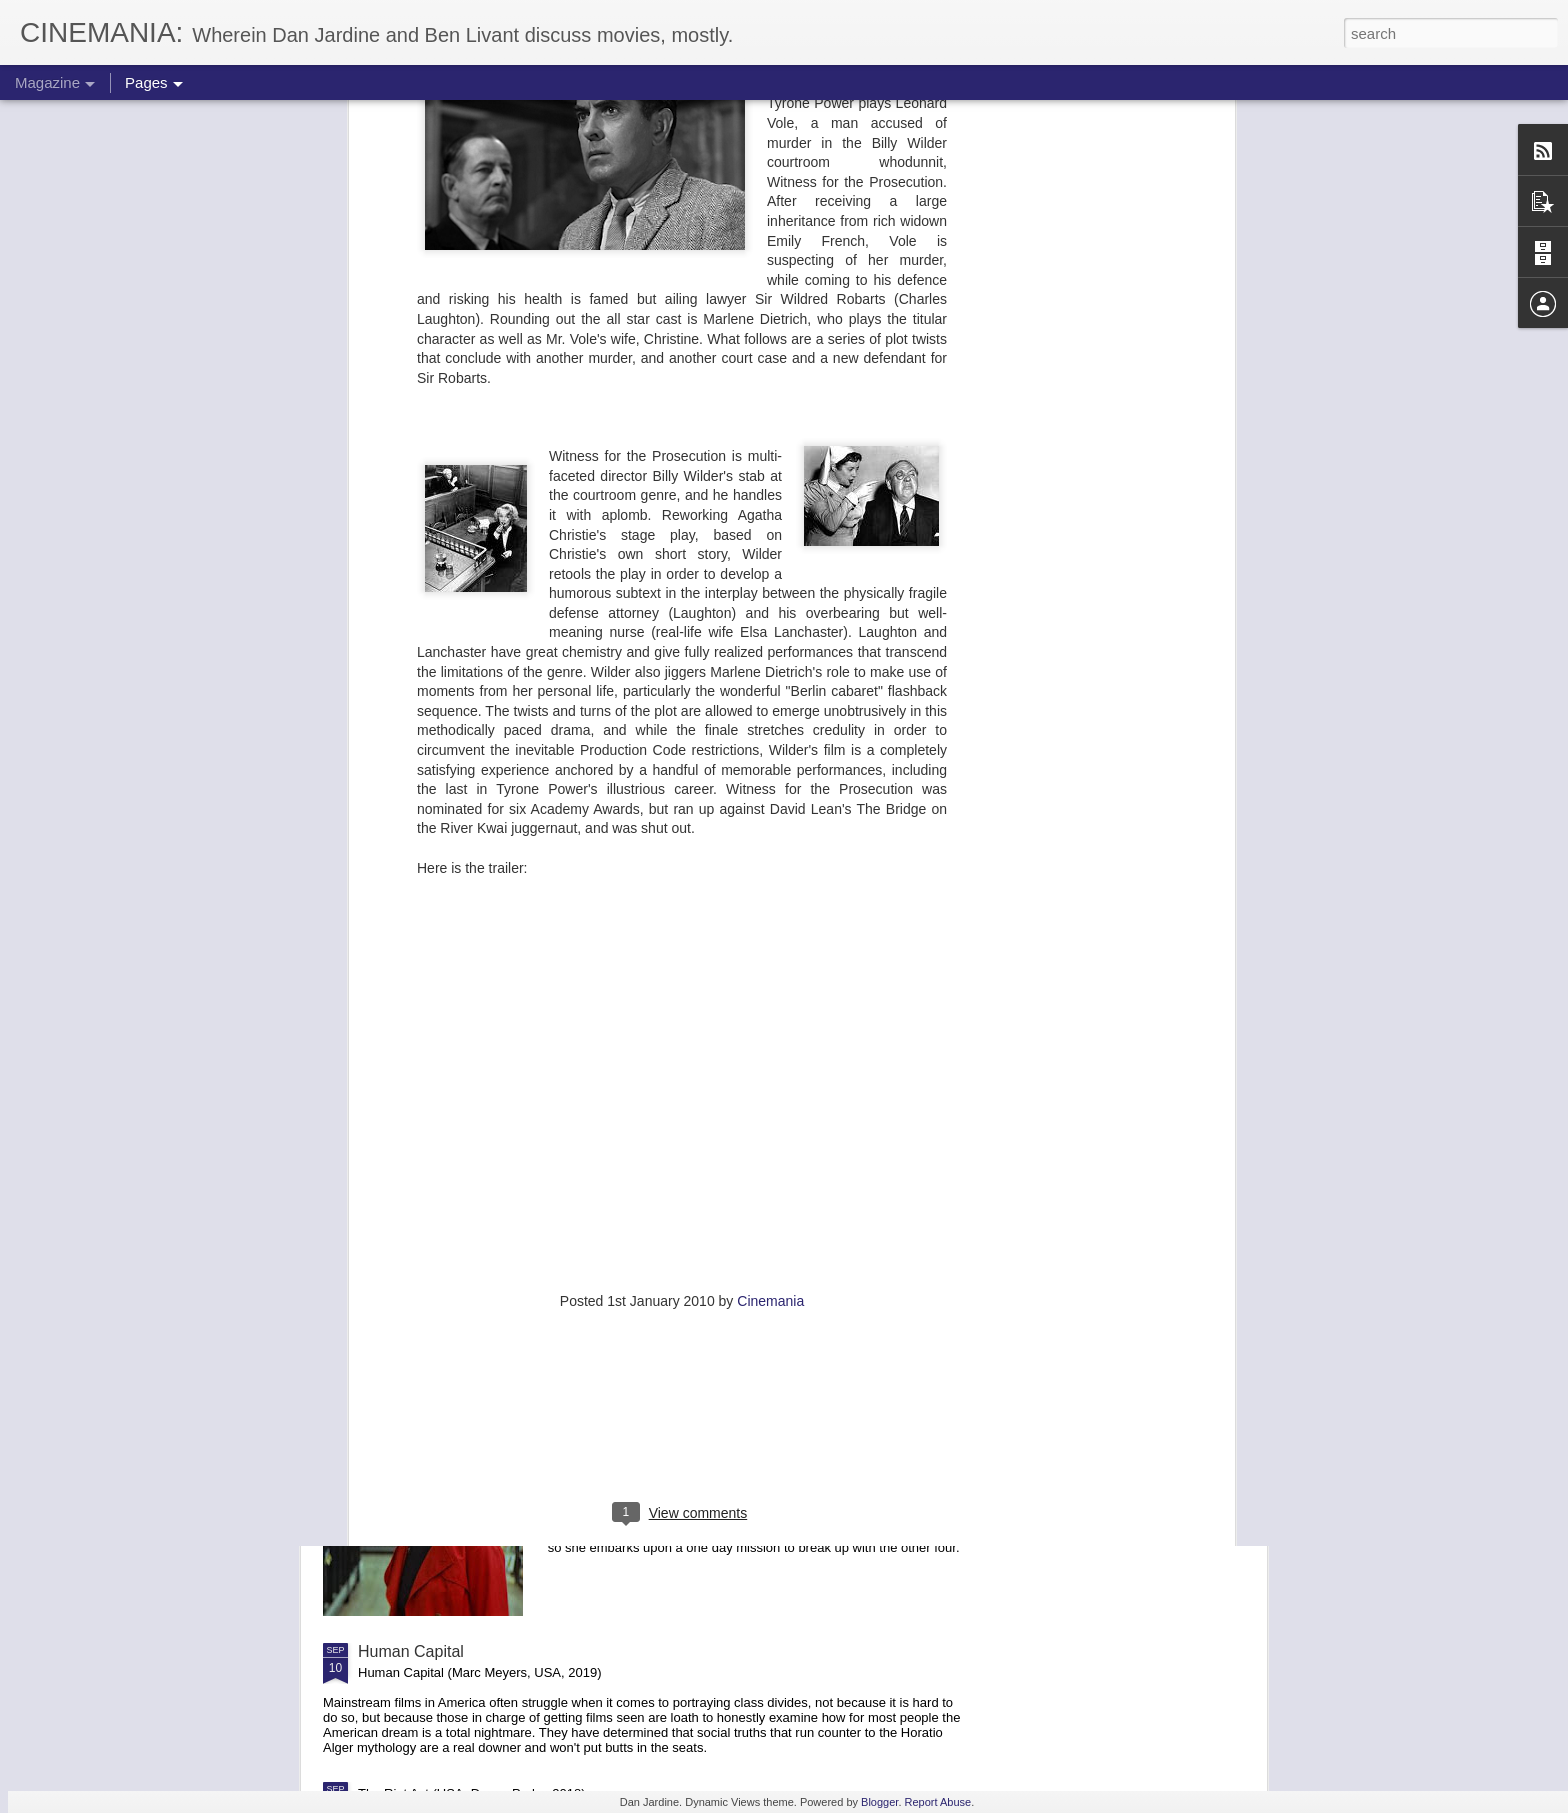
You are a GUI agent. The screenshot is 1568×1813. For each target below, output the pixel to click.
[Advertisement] (682, 1054)
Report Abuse (938, 1802)
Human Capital (411, 1651)
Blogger (879, 1802)
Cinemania (770, 925)
